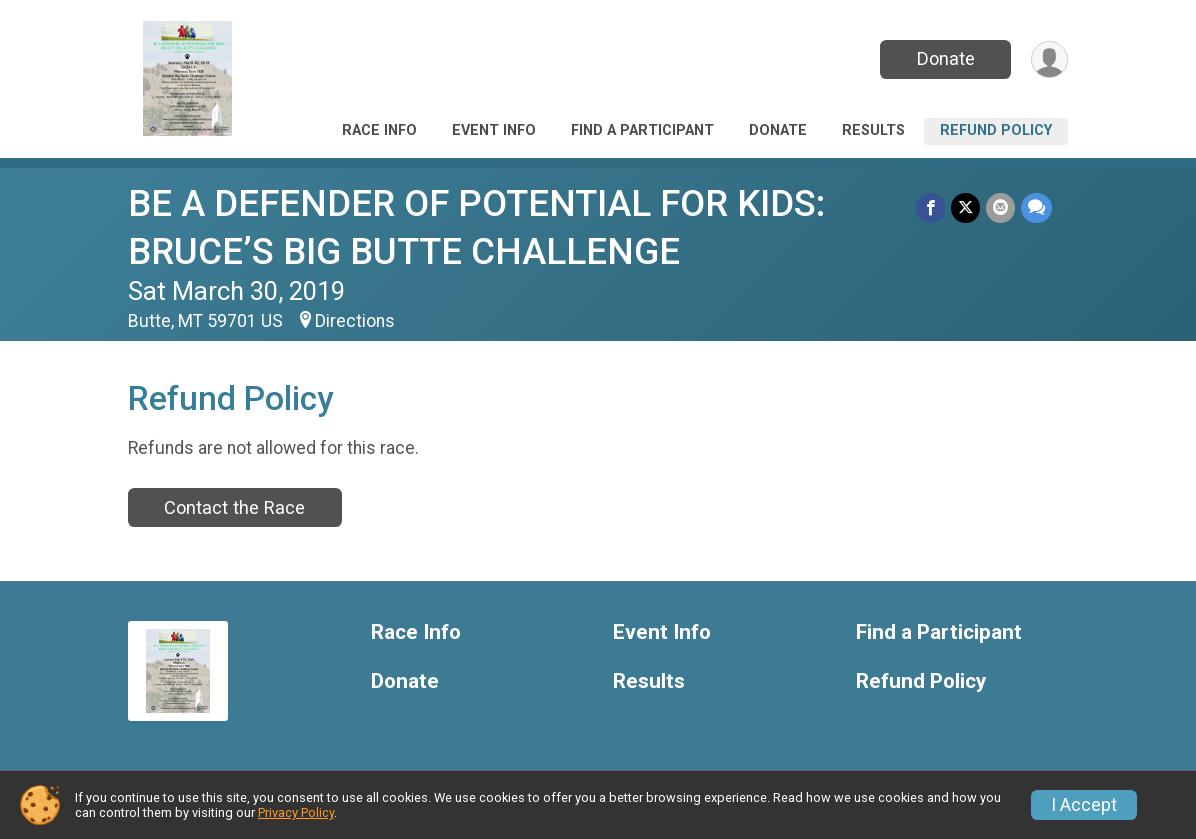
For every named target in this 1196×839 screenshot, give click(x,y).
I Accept (1084, 805)
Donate (946, 58)
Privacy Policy (296, 812)
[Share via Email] (1000, 207)
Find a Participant (642, 130)
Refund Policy (996, 130)
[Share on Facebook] (930, 207)
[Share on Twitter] (965, 207)
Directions (355, 321)
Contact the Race (234, 507)
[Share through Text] (1036, 207)
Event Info (494, 130)
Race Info (379, 130)
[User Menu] (1049, 59)
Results (873, 130)
